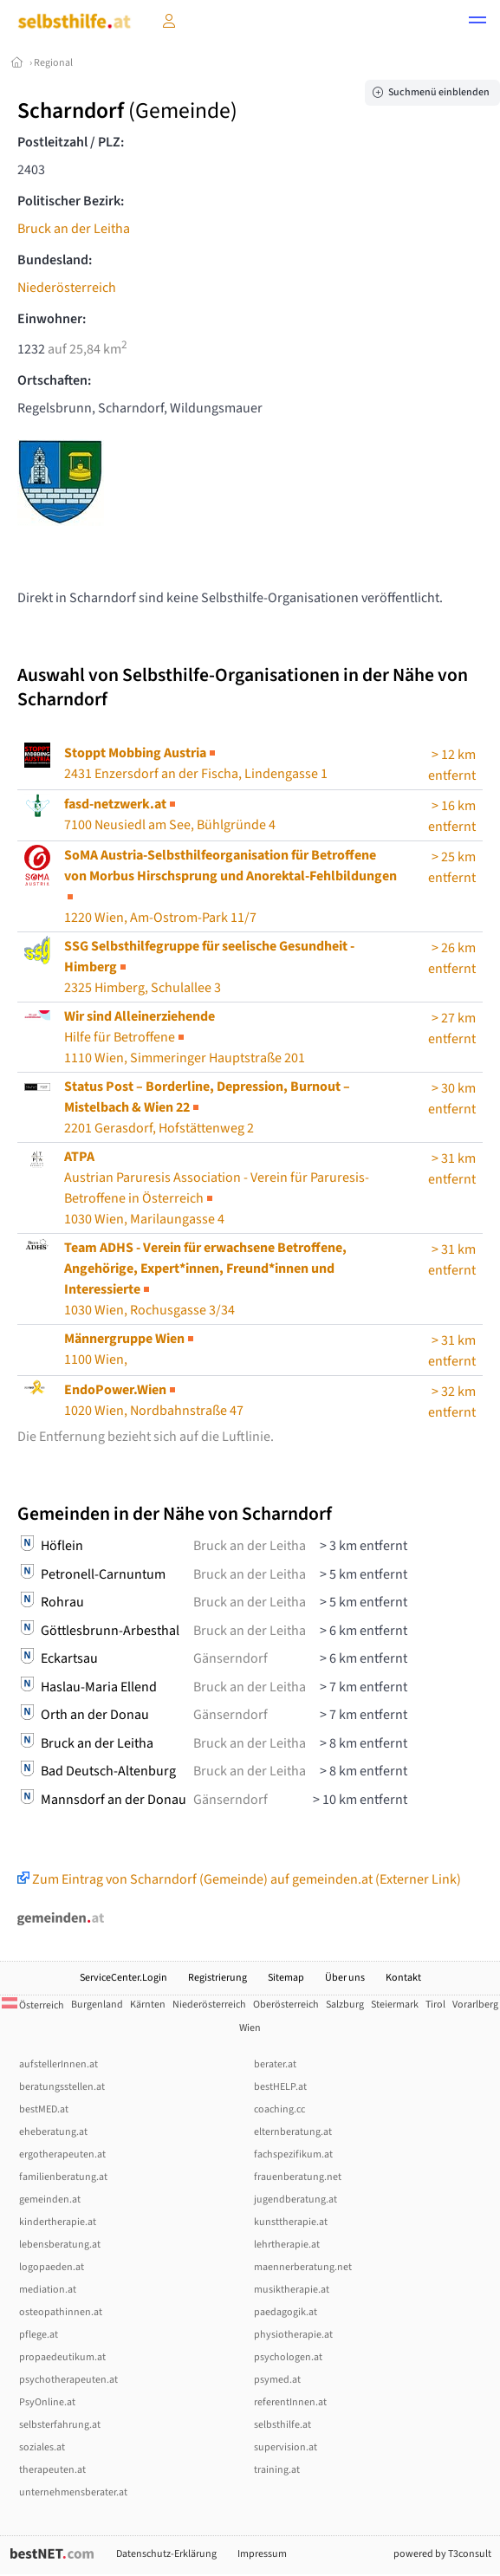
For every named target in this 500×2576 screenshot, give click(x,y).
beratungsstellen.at (62, 2087)
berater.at (275, 2064)
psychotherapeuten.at (68, 2379)
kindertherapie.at (57, 2222)
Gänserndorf (230, 1658)
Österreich (33, 2005)
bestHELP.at (280, 2087)
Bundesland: (54, 259)
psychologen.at (288, 2357)
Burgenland (97, 2004)
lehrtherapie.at (287, 2244)
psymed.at (277, 2379)
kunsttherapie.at (291, 2222)
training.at (277, 2469)
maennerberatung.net (303, 2267)
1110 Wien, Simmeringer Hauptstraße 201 (184, 1037)
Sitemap (286, 1977)
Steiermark (395, 2004)
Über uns (345, 1977)
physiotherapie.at (293, 2334)
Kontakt (403, 1977)
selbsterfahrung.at (60, 2424)
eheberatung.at (53, 2132)
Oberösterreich (286, 2004)
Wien (250, 2028)
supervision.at (285, 2447)
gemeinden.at (50, 2199)
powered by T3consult (442, 2554)
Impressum (262, 2554)
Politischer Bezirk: (70, 201)
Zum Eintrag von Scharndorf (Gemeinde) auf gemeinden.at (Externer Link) (239, 1879)
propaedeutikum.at (62, 2357)
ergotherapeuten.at (62, 2154)
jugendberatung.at (295, 2199)
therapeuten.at (52, 2469)
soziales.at (42, 2447)
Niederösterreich (66, 287)
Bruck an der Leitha (73, 228)
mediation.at (47, 2289)
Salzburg (345, 2004)
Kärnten (148, 2004)
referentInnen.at (290, 2402)
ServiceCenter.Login (123, 1977)
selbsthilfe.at (282, 2424)
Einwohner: (51, 318)
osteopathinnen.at (60, 2312)
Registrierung (217, 1977)
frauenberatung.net (297, 2177)
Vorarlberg (475, 2004)
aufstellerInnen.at (58, 2064)
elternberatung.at (293, 2132)
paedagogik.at (285, 2312)
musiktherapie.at (291, 2289)
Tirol (435, 2004)
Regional (53, 62)
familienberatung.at (63, 2177)
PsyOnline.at (47, 2402)
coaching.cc (279, 2109)
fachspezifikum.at (293, 2154)
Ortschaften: (54, 380)
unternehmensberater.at (73, 2492)
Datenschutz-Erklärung (166, 2554)
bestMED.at (43, 2109)
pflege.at (38, 2334)
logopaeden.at (51, 2267)
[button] (477, 22)
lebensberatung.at (60, 2244)
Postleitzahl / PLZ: (70, 142)
